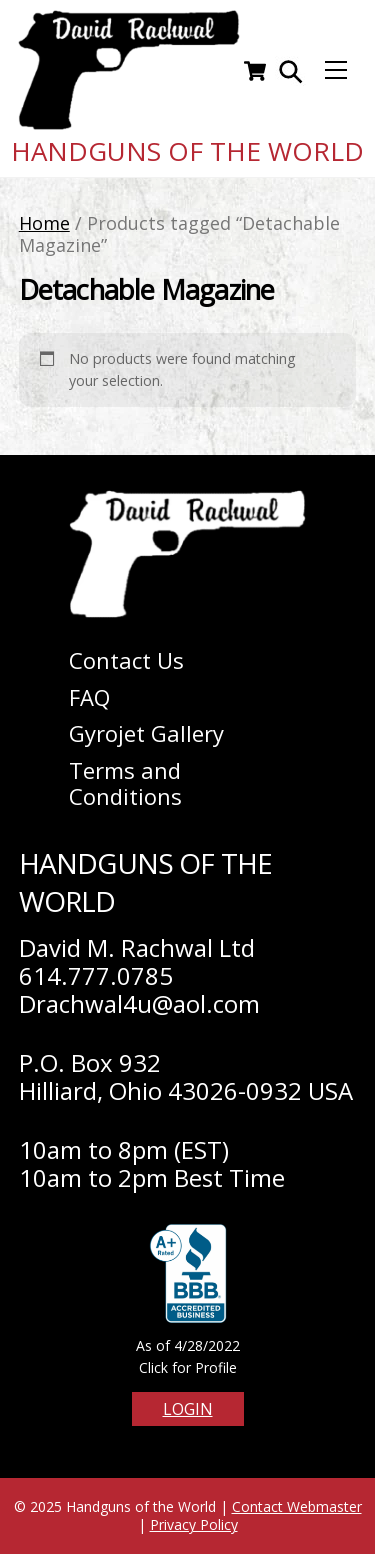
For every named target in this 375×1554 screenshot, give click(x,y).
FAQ (89, 697)
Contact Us (126, 660)
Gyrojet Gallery (146, 733)
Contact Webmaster (297, 1506)
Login (188, 1409)
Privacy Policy (194, 1524)
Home (44, 223)
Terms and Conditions (125, 783)
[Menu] (336, 70)
